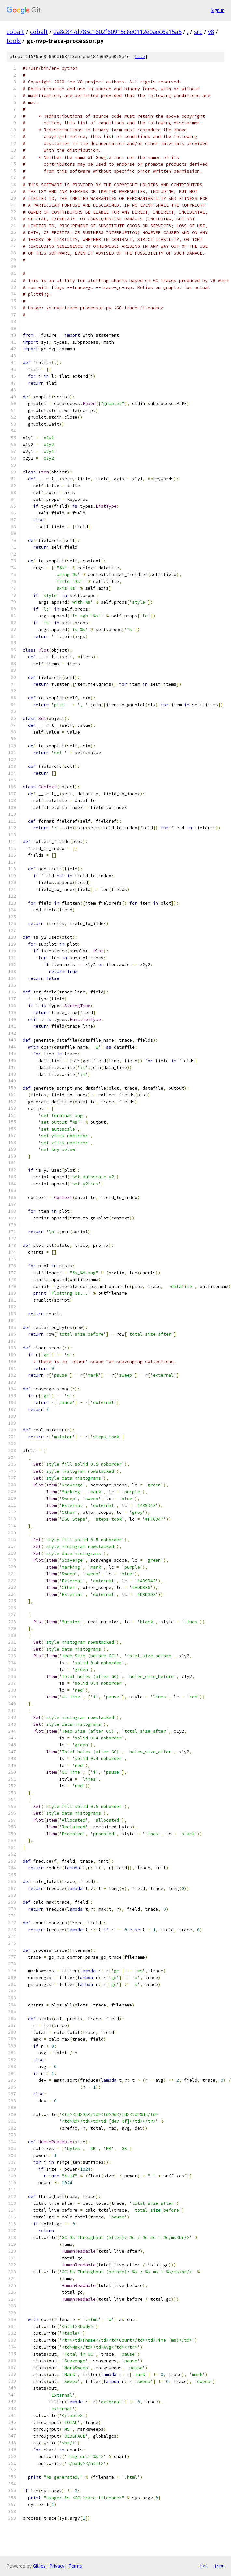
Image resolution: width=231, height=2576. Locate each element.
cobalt (15, 31)
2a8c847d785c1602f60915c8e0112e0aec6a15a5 (117, 31)
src (198, 31)
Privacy (56, 2566)
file (140, 56)
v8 (211, 31)
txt (204, 2566)
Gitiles (39, 2566)
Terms (75, 2566)
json (219, 2566)
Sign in (217, 10)
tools (14, 41)
